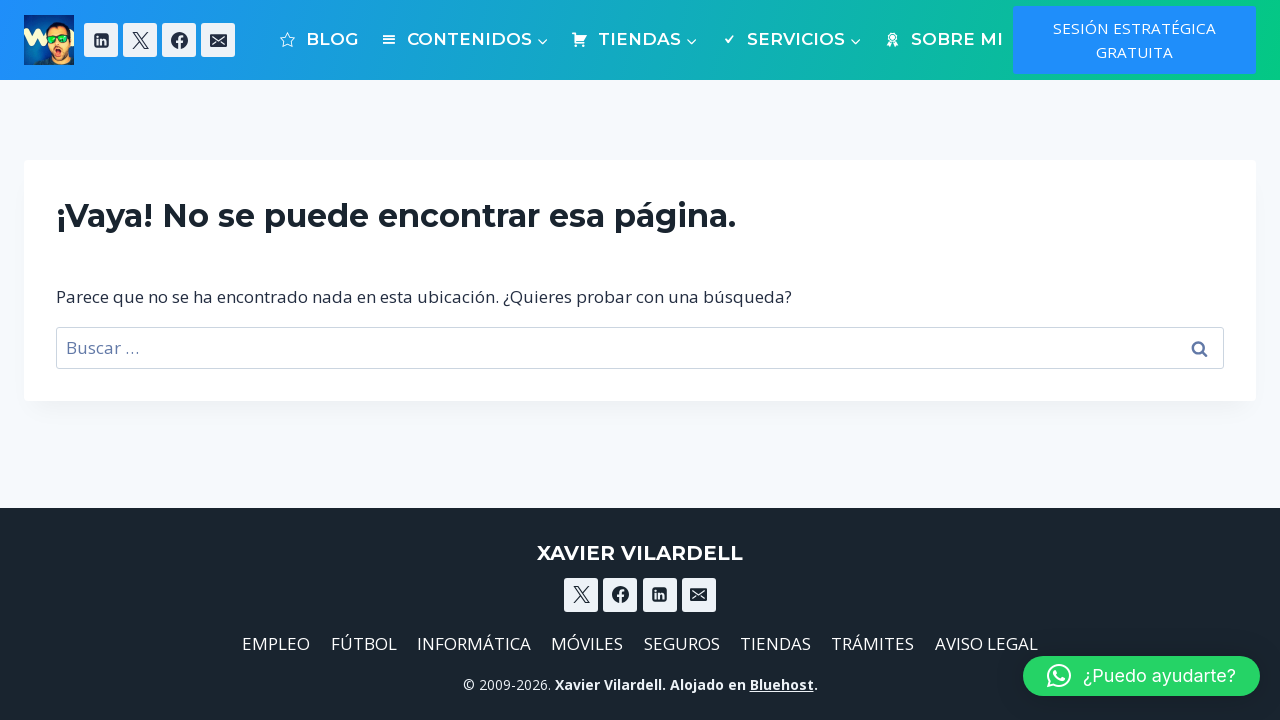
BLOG (318, 39)
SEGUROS (682, 643)
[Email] (218, 40)
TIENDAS (775, 643)
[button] (1141, 676)
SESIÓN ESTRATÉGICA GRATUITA (1134, 40)
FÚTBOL (364, 643)
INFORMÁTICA (474, 643)
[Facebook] (179, 40)
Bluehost (782, 684)
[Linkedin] (101, 40)
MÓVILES (587, 643)
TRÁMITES (872, 643)
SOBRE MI (942, 39)
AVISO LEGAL (986, 643)
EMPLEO (276, 643)
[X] (140, 40)
